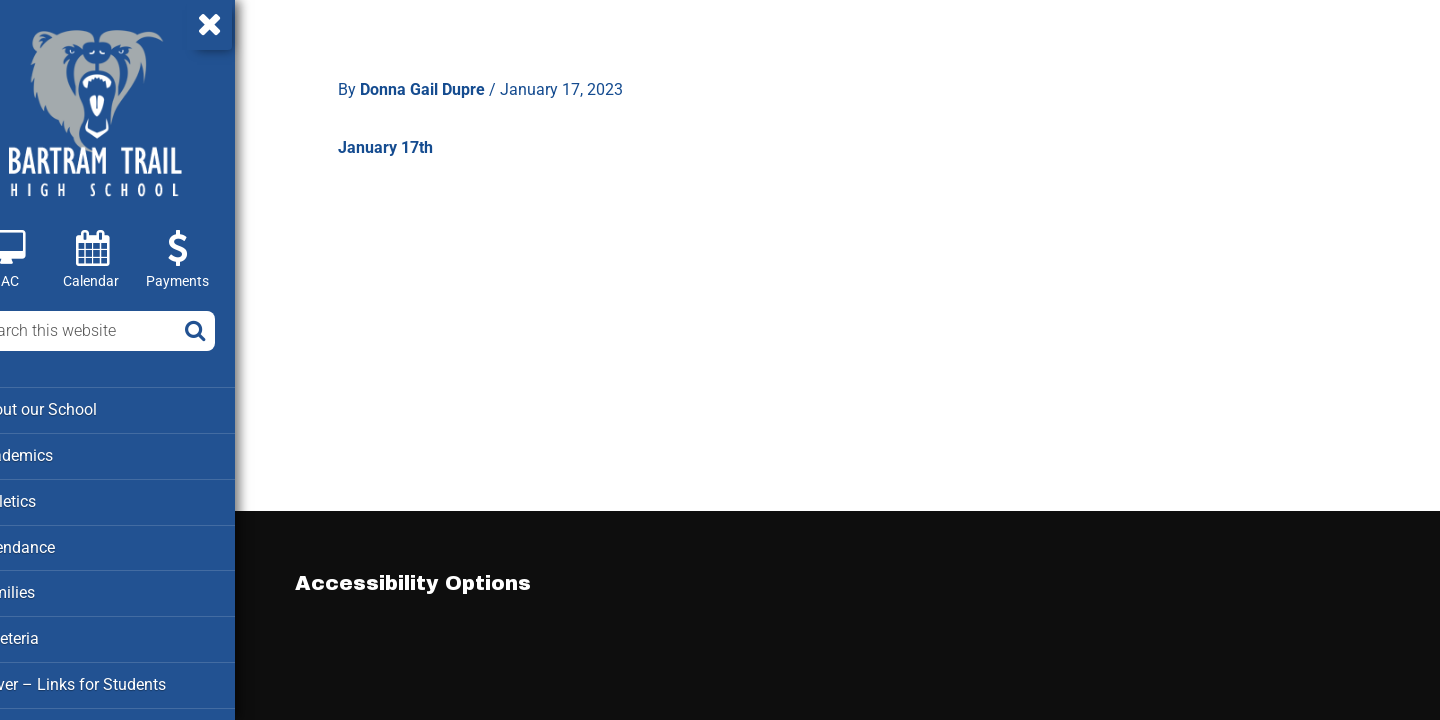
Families (48, 589)
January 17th (407, 139)
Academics (57, 454)
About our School (78, 409)
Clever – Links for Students (111, 679)
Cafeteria (50, 634)
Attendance (58, 544)
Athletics (50, 499)
